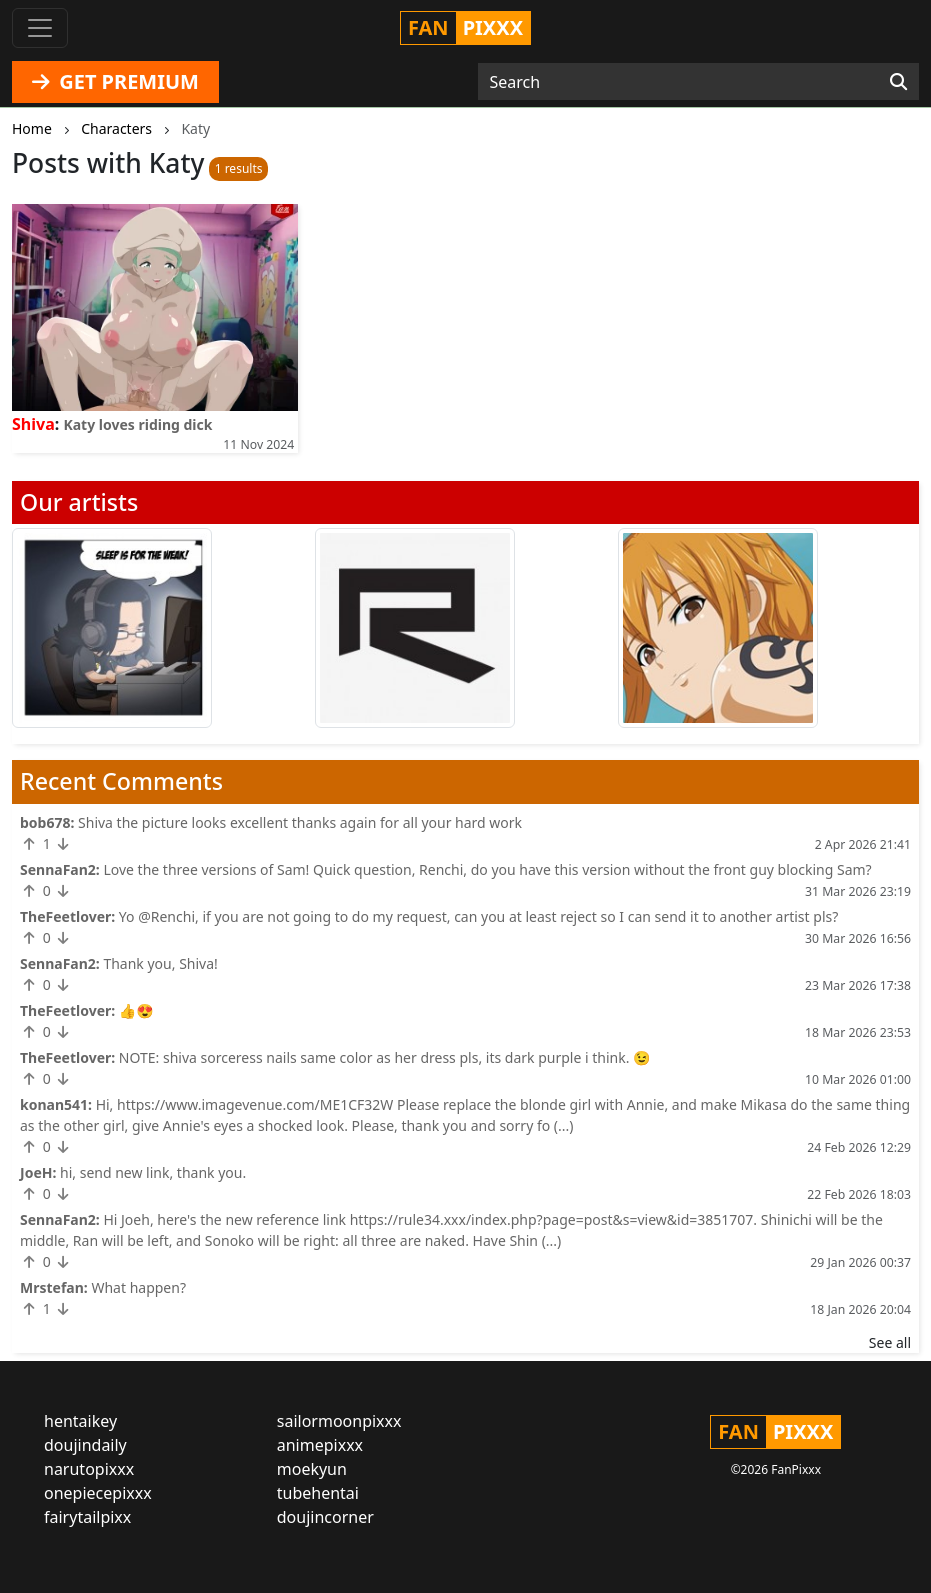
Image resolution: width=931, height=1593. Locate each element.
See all (890, 1342)
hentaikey (80, 1421)
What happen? (138, 1287)
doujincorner (325, 1517)
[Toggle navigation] (40, 28)
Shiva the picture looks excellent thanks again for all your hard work (300, 822)
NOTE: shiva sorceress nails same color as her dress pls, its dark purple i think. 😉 (385, 1057)
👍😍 (136, 1010)
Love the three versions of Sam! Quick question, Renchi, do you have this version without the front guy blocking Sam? (487, 869)
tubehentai (318, 1493)
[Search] (898, 82)
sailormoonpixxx (339, 1421)
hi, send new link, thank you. (153, 1172)
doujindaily (85, 1445)
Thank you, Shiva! (160, 963)
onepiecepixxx (98, 1493)
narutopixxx (89, 1469)
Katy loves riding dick (137, 424)
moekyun (312, 1469)
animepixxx (320, 1445)
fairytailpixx (87, 1517)
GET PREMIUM (115, 81)
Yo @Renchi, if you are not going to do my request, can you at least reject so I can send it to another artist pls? (478, 916)
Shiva (33, 424)
